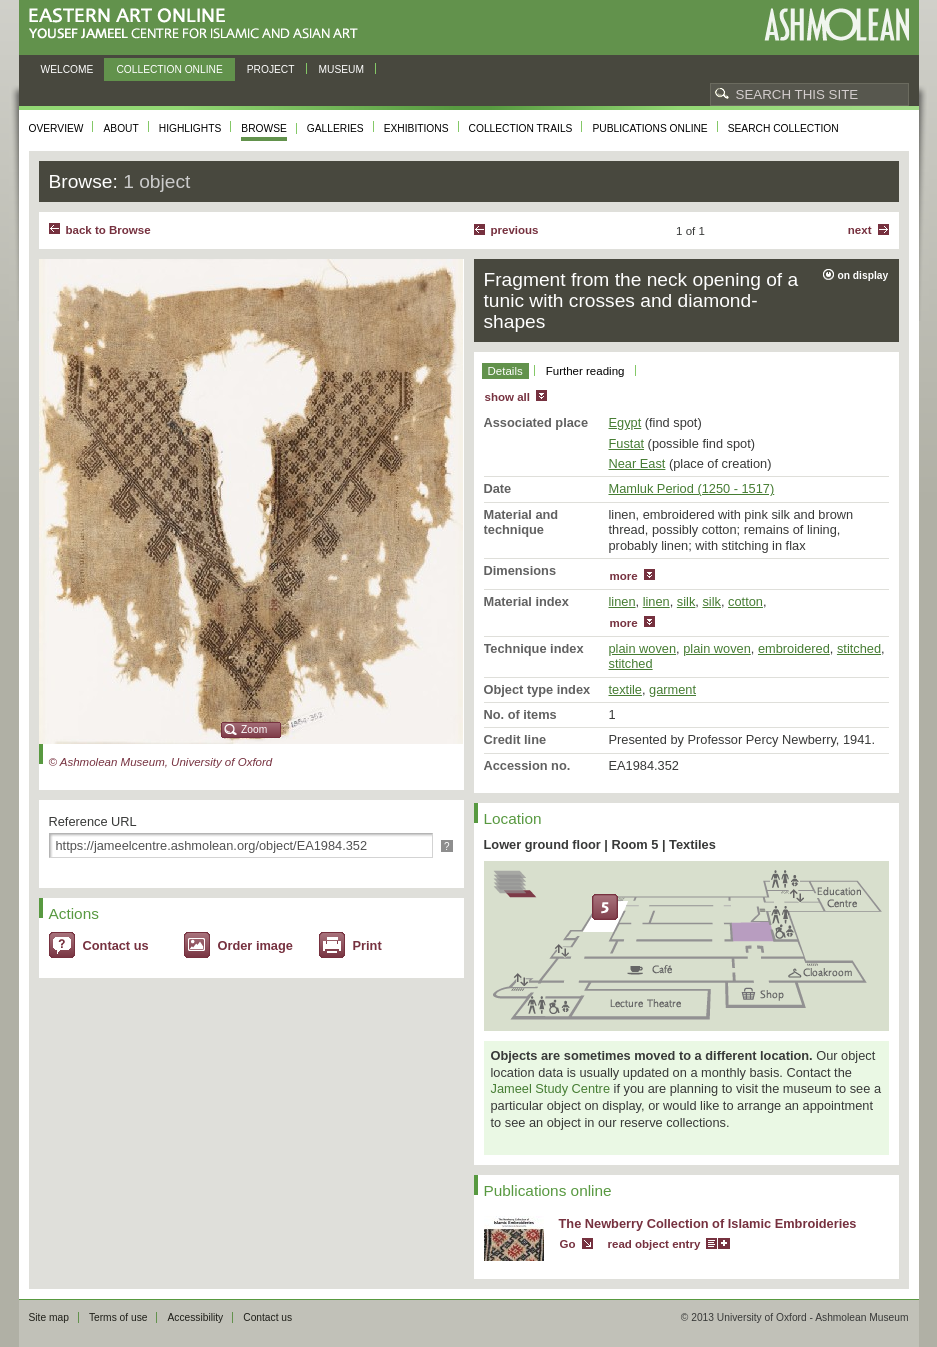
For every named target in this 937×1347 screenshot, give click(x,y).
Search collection (783, 128)
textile (625, 689)
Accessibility (195, 1317)
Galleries (335, 128)
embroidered (794, 648)
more (624, 576)
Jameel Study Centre (551, 1088)
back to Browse (108, 230)
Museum (342, 69)
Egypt (625, 422)
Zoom (254, 729)
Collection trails (521, 128)
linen (622, 601)
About (120, 128)
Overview (56, 128)
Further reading (585, 371)
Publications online (649, 128)
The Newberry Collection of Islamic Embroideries (708, 1223)
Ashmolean (836, 24)
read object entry (654, 1244)
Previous (515, 230)
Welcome (67, 69)
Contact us (116, 945)
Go (568, 1244)
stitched (859, 648)
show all (507, 397)
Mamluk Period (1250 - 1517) (692, 488)
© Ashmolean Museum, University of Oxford (161, 762)
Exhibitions (416, 128)
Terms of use (118, 1317)
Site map (49, 1317)
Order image (255, 945)
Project (271, 69)
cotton (745, 601)
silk (686, 601)
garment (672, 689)
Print (367, 945)
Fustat (627, 443)
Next (860, 230)
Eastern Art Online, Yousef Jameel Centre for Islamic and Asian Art (198, 24)
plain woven (643, 648)
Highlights (190, 128)
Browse (264, 128)
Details (505, 371)
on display (863, 275)
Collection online (169, 69)
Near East (637, 463)
